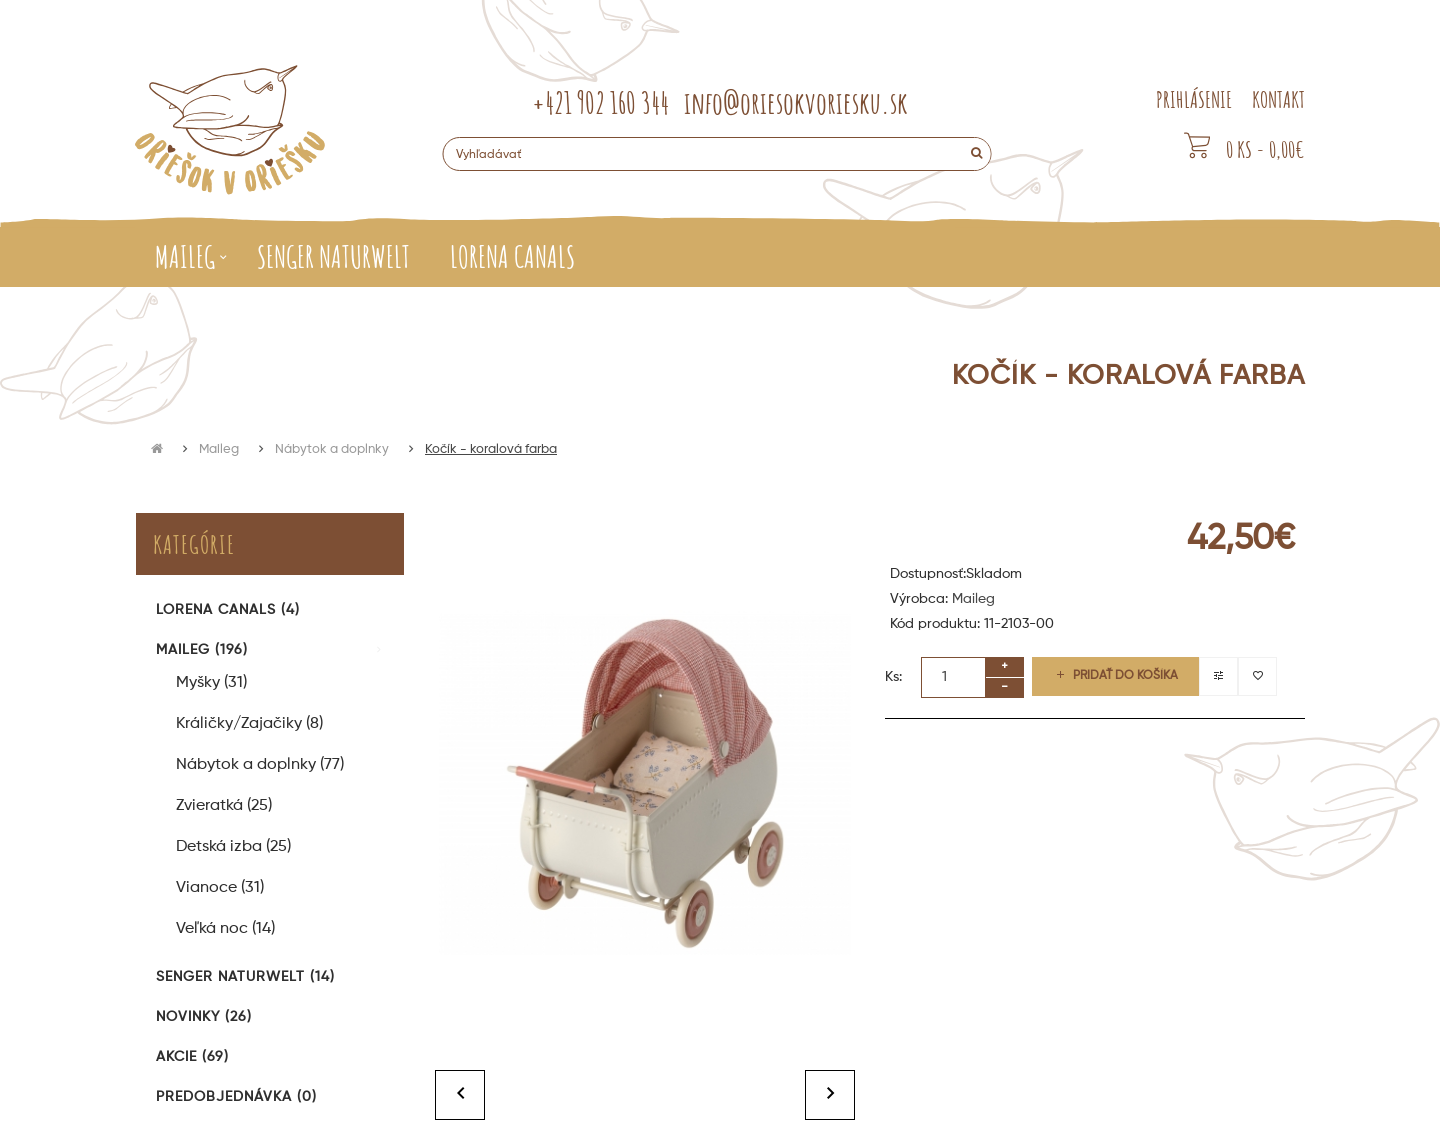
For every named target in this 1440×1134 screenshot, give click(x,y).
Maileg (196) (202, 650)
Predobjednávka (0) (236, 1097)
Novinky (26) (204, 1017)
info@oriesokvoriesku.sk (796, 102)
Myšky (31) (211, 683)
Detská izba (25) (233, 847)
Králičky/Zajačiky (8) (249, 724)
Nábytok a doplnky (332, 449)
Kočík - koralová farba (491, 449)
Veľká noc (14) (225, 929)
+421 (600, 102)
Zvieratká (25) (224, 806)
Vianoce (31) (220, 888)
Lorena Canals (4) (228, 610)
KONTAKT (1278, 99)
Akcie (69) (192, 1057)
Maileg (219, 449)
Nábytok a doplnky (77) (260, 765)
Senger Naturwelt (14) (245, 977)
